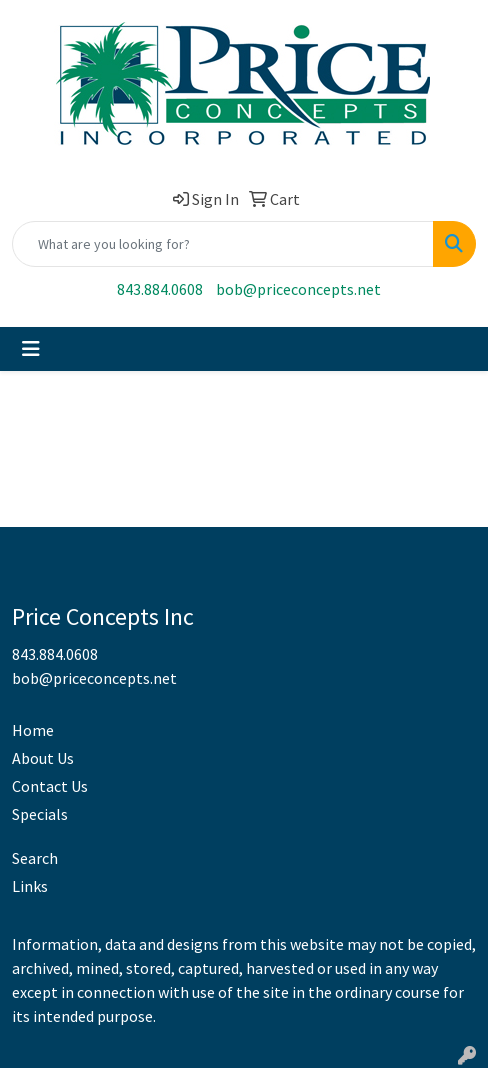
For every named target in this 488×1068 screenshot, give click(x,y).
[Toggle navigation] (31, 349)
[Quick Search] (223, 244)
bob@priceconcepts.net (298, 289)
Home (33, 730)
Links (30, 886)
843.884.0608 (160, 289)
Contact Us (50, 786)
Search (35, 858)
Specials (40, 814)
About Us (43, 758)
